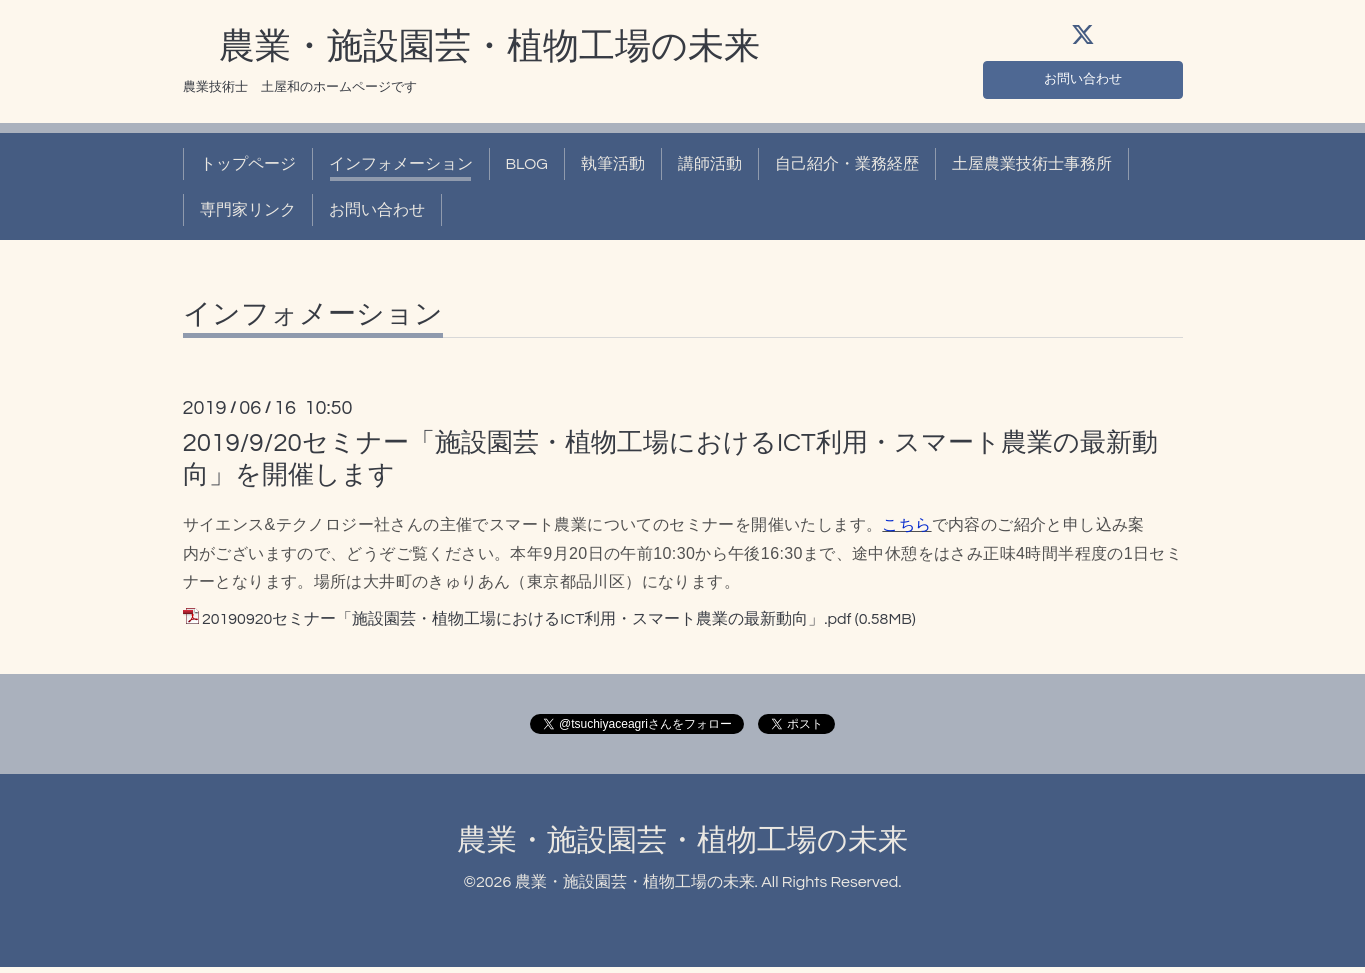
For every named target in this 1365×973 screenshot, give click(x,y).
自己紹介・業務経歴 (847, 170)
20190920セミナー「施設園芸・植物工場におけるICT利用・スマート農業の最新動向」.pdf (526, 626)
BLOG (527, 170)
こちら (906, 530)
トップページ (248, 170)
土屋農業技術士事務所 (1032, 170)
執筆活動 (613, 170)
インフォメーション (401, 170)
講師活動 (710, 170)
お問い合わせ (1083, 82)
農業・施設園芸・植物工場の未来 (471, 53)
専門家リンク (248, 216)
